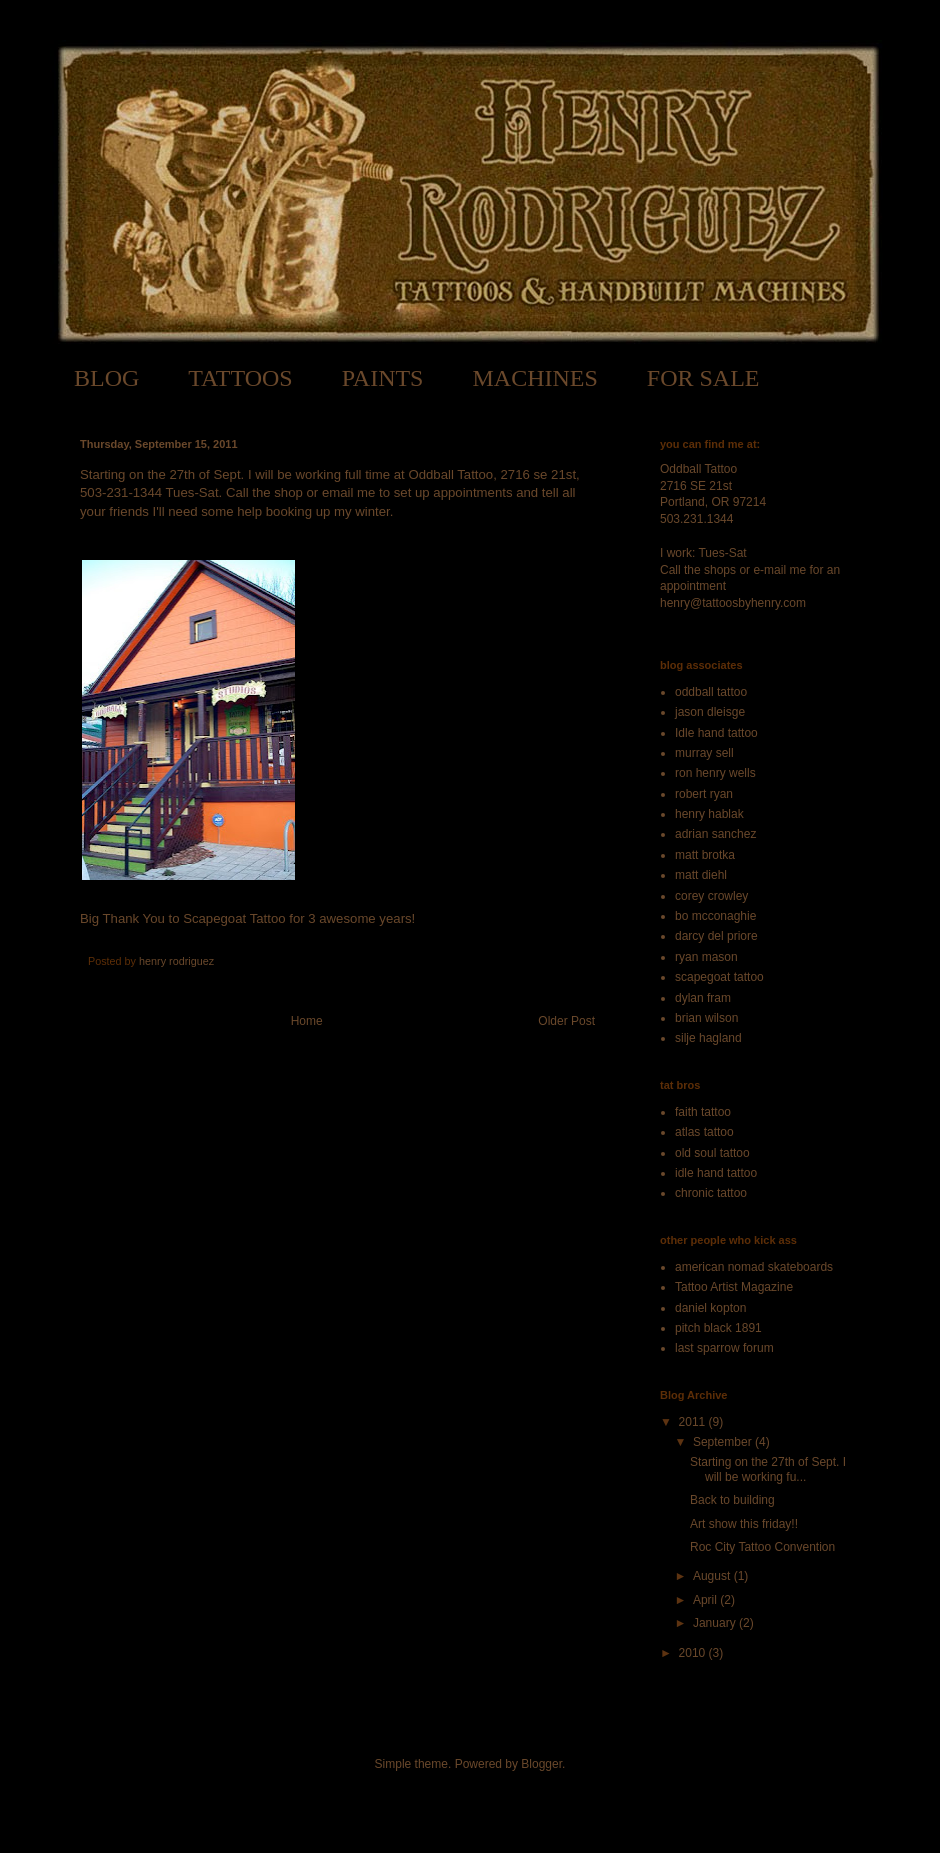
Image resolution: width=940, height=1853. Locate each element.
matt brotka (705, 855)
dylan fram (703, 998)
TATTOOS (240, 378)
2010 (694, 1653)
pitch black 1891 (718, 1328)
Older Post (566, 1021)
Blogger (541, 1764)
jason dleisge (710, 712)
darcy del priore (716, 936)
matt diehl (701, 875)
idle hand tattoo (716, 1173)
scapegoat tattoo (719, 977)
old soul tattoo (712, 1153)
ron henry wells (715, 773)
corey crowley (711, 896)
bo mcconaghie (715, 916)
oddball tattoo (711, 692)
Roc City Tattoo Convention (762, 1547)
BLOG (106, 378)
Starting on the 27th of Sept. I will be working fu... (768, 1469)
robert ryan (704, 794)
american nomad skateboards (754, 1267)
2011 (694, 1422)
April (706, 1600)
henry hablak (709, 814)
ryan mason (706, 957)
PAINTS (383, 378)
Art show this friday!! (744, 1524)
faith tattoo (703, 1112)
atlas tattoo (704, 1132)
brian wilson (706, 1018)
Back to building (732, 1500)
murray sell (704, 753)
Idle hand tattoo (716, 733)
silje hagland (708, 1038)
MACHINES (534, 378)
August (713, 1576)
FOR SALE (703, 378)
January (716, 1623)
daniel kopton (710, 1308)
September (724, 1442)
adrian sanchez (715, 834)
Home (307, 1021)
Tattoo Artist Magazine (734, 1287)
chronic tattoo (711, 1193)
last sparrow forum (724, 1348)
